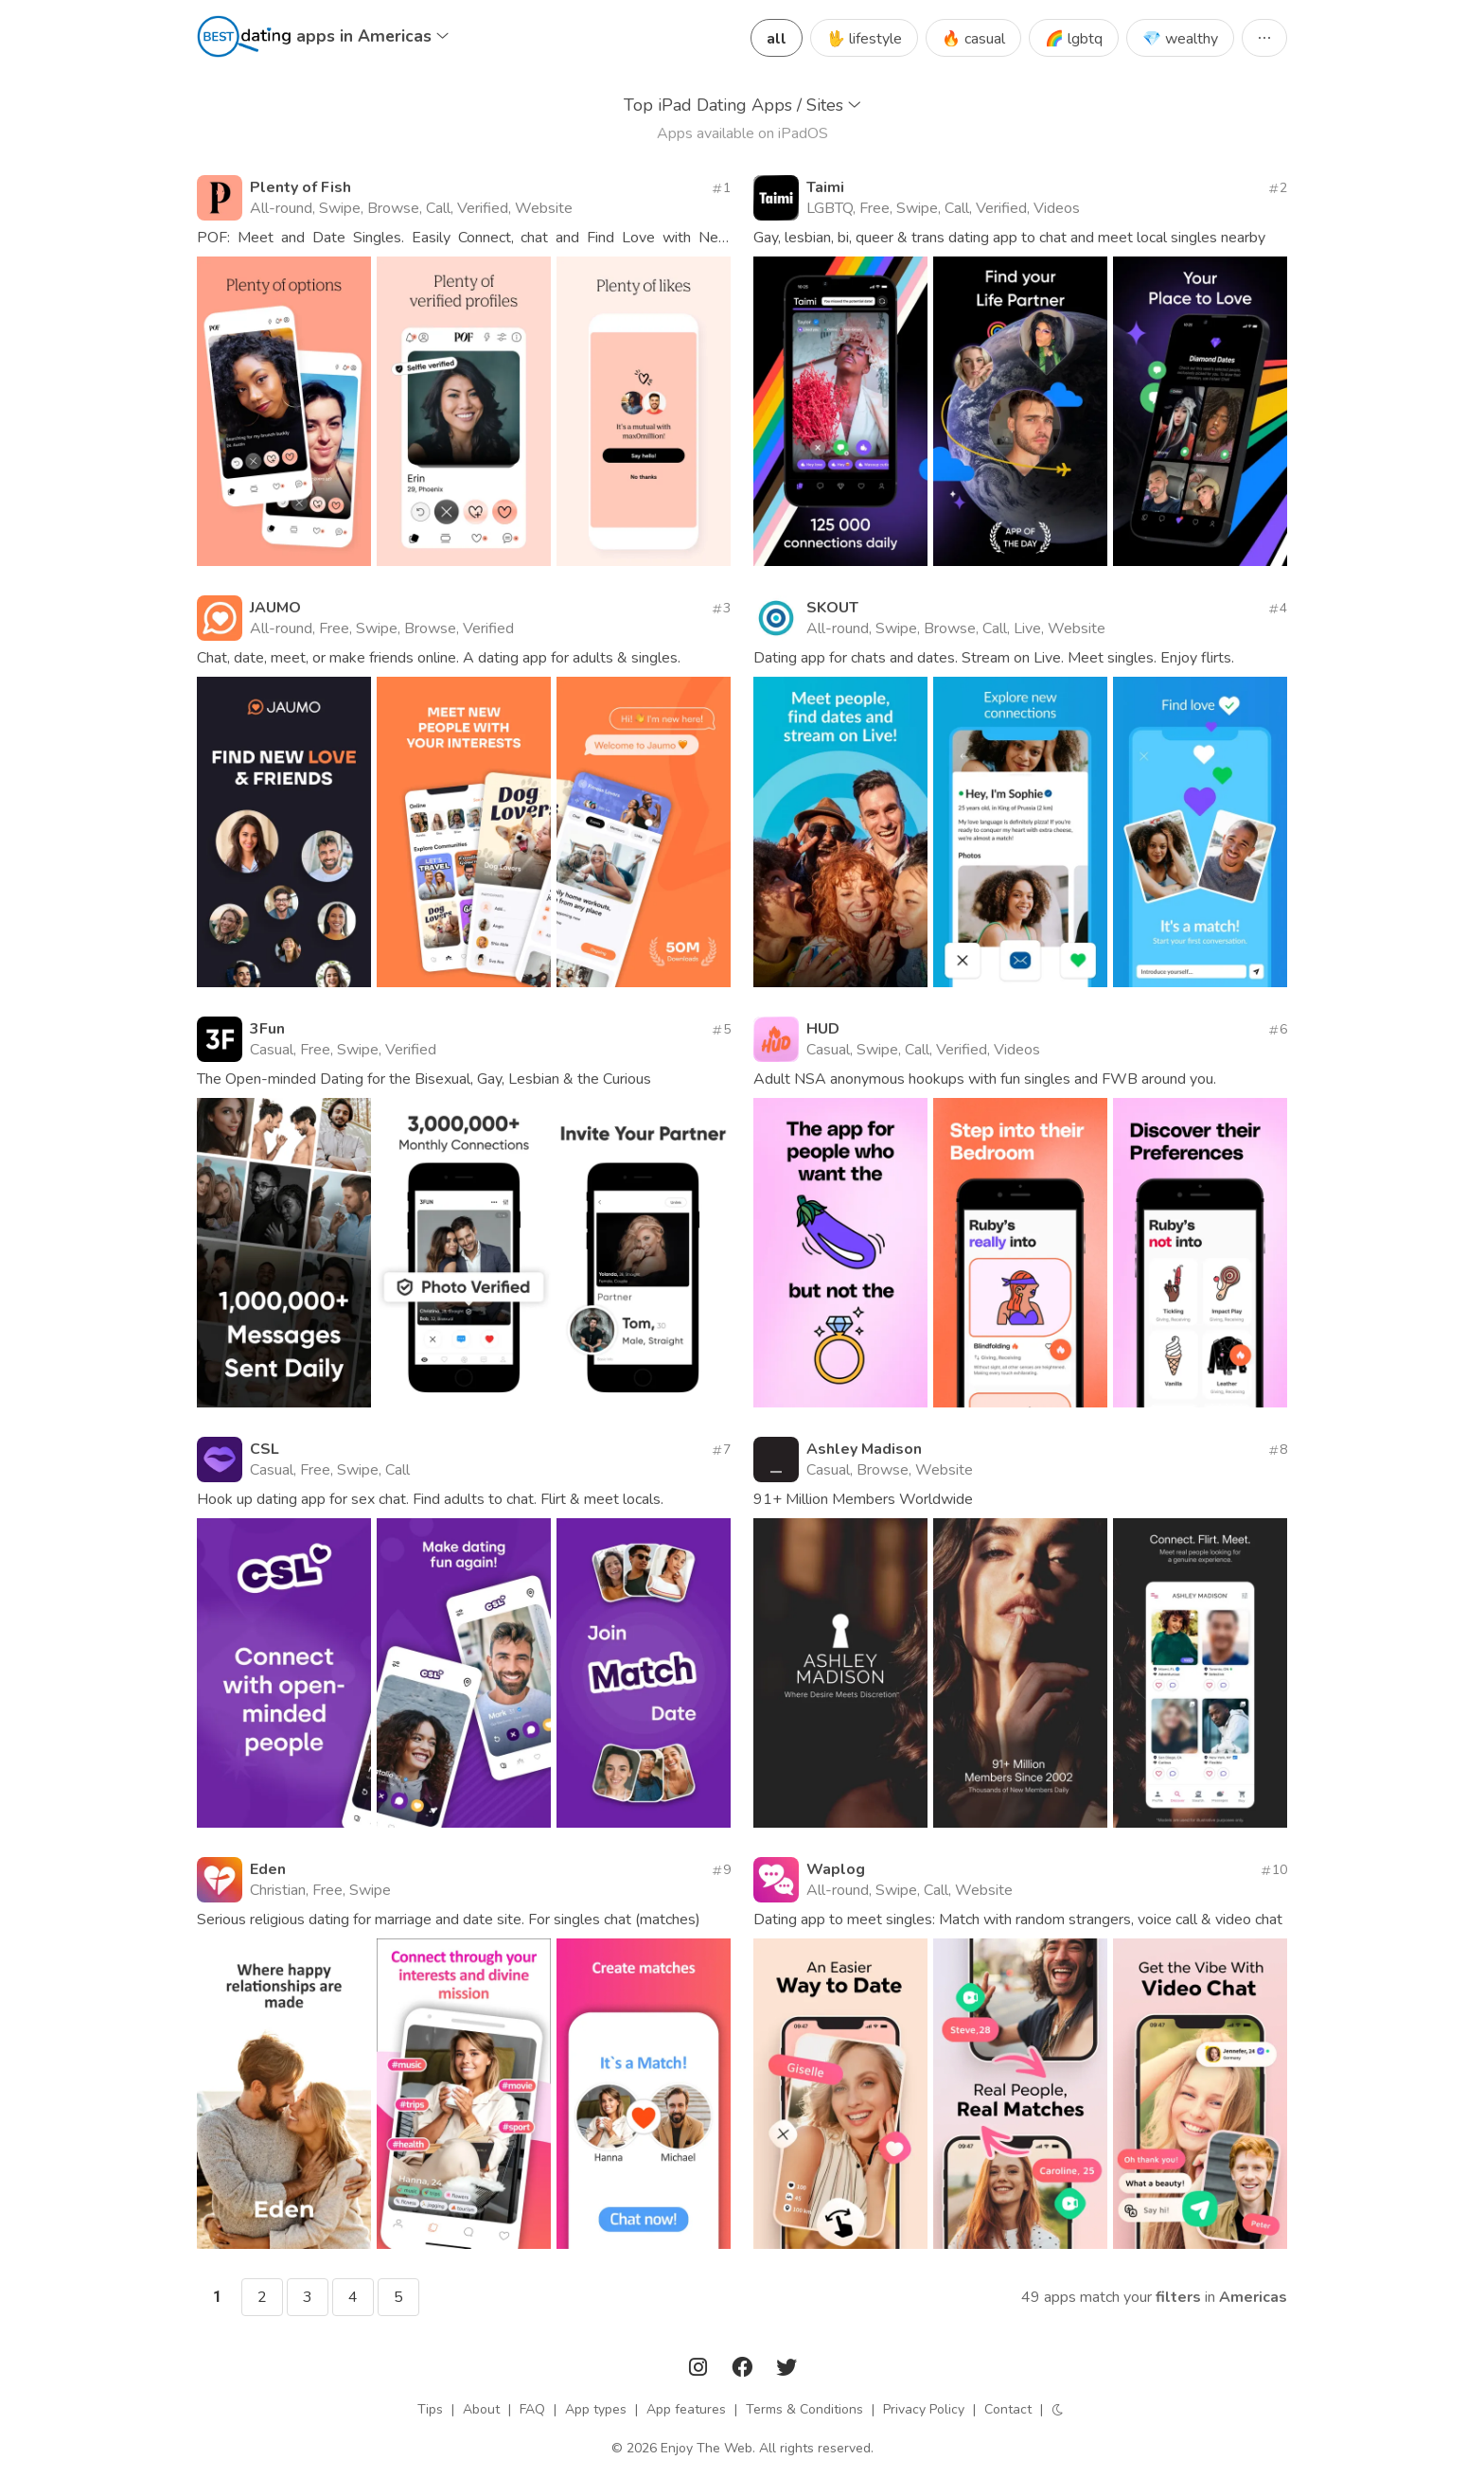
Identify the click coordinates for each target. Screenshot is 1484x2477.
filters (1178, 2297)
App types (596, 2409)
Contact (1008, 2409)
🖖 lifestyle (864, 38)
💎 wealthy (1180, 38)
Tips (430, 2409)
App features (686, 2409)
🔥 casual (973, 38)
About (481, 2409)
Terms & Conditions (804, 2409)
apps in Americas (372, 36)
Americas (1253, 2297)
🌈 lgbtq (1074, 38)
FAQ (532, 2409)
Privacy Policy (923, 2409)
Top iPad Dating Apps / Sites (742, 105)
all (776, 38)
